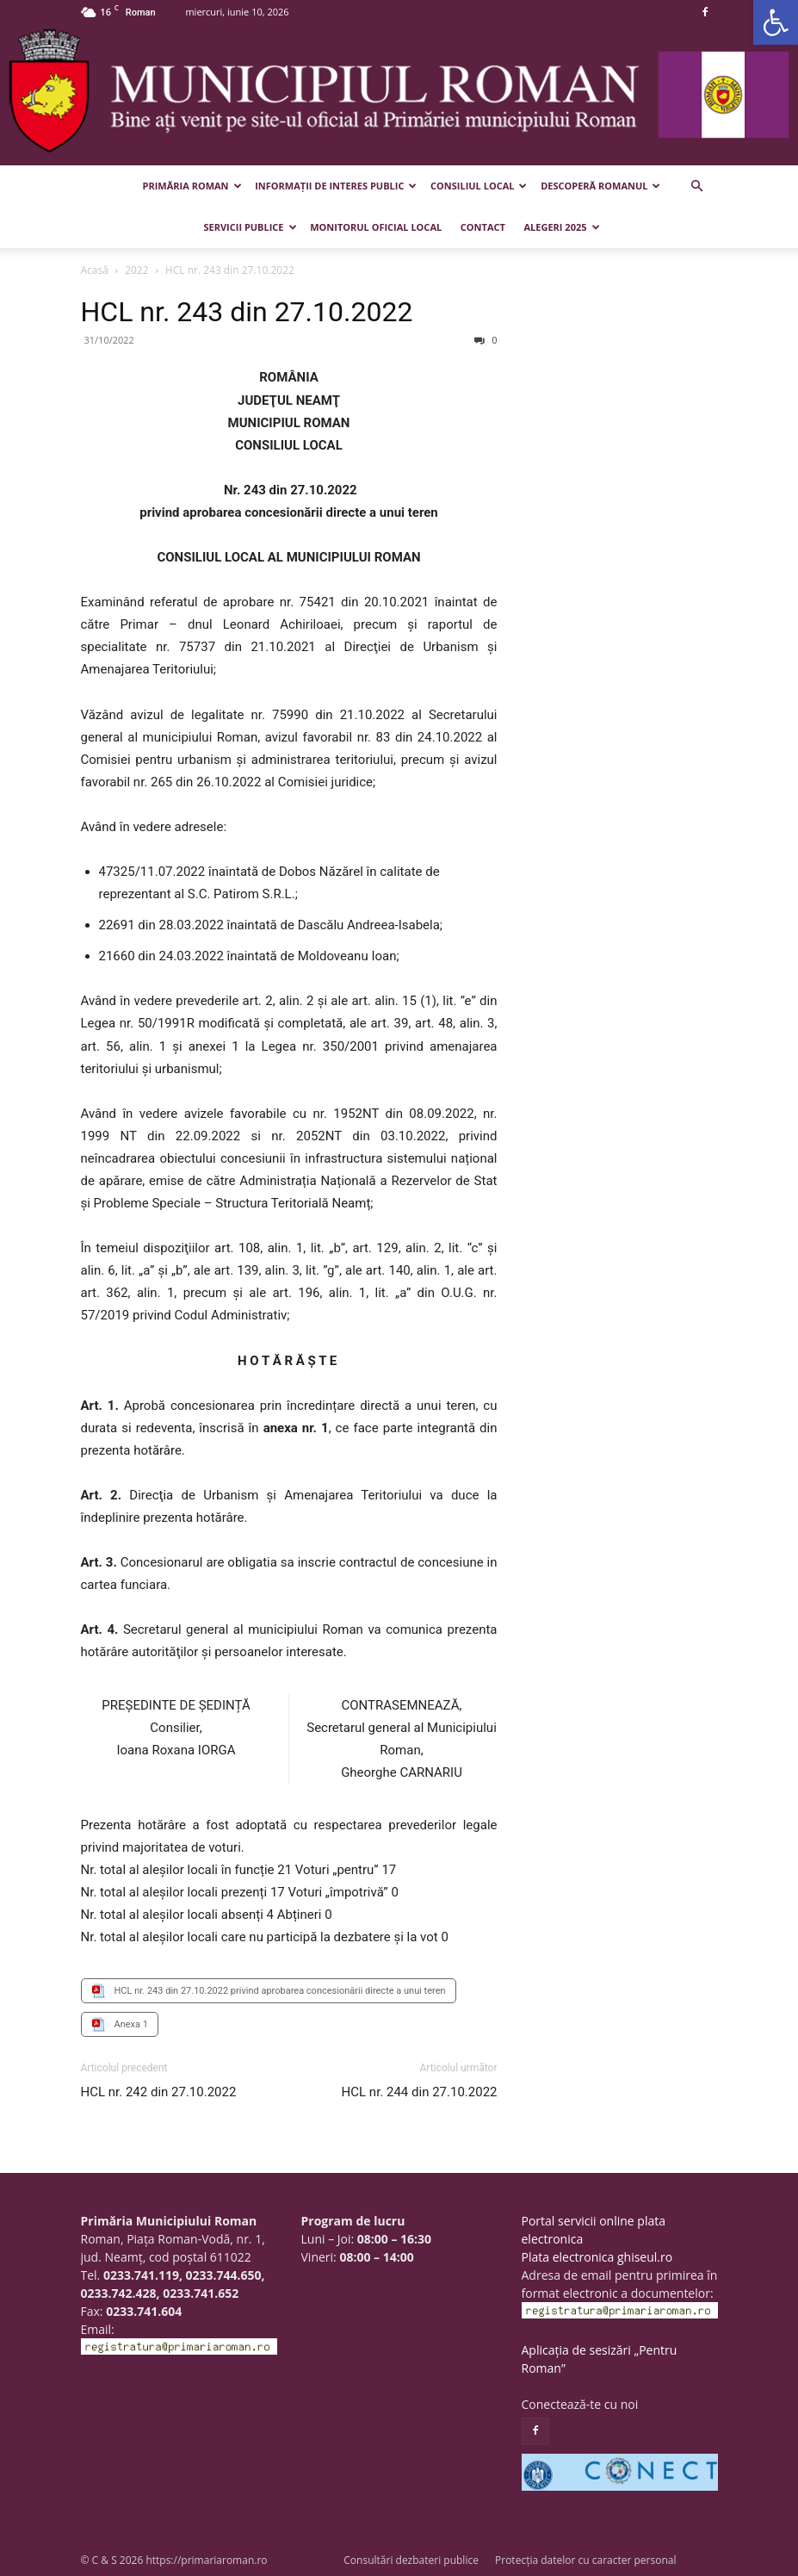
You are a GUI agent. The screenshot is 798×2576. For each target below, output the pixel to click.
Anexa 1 (131, 2024)
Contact (483, 226)
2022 (136, 270)
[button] (775, 22)
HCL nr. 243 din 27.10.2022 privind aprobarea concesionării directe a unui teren (280, 1990)
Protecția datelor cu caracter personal (585, 2560)
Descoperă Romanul (600, 185)
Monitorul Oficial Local (376, 226)
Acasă (94, 270)
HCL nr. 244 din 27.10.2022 (420, 2092)
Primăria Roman (192, 185)
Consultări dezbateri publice (411, 2560)
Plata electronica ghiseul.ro (597, 2257)
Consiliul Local (478, 185)
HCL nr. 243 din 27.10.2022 (247, 311)
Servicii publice (249, 226)
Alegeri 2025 (562, 226)
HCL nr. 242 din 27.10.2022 (159, 2092)
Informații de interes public (336, 185)
